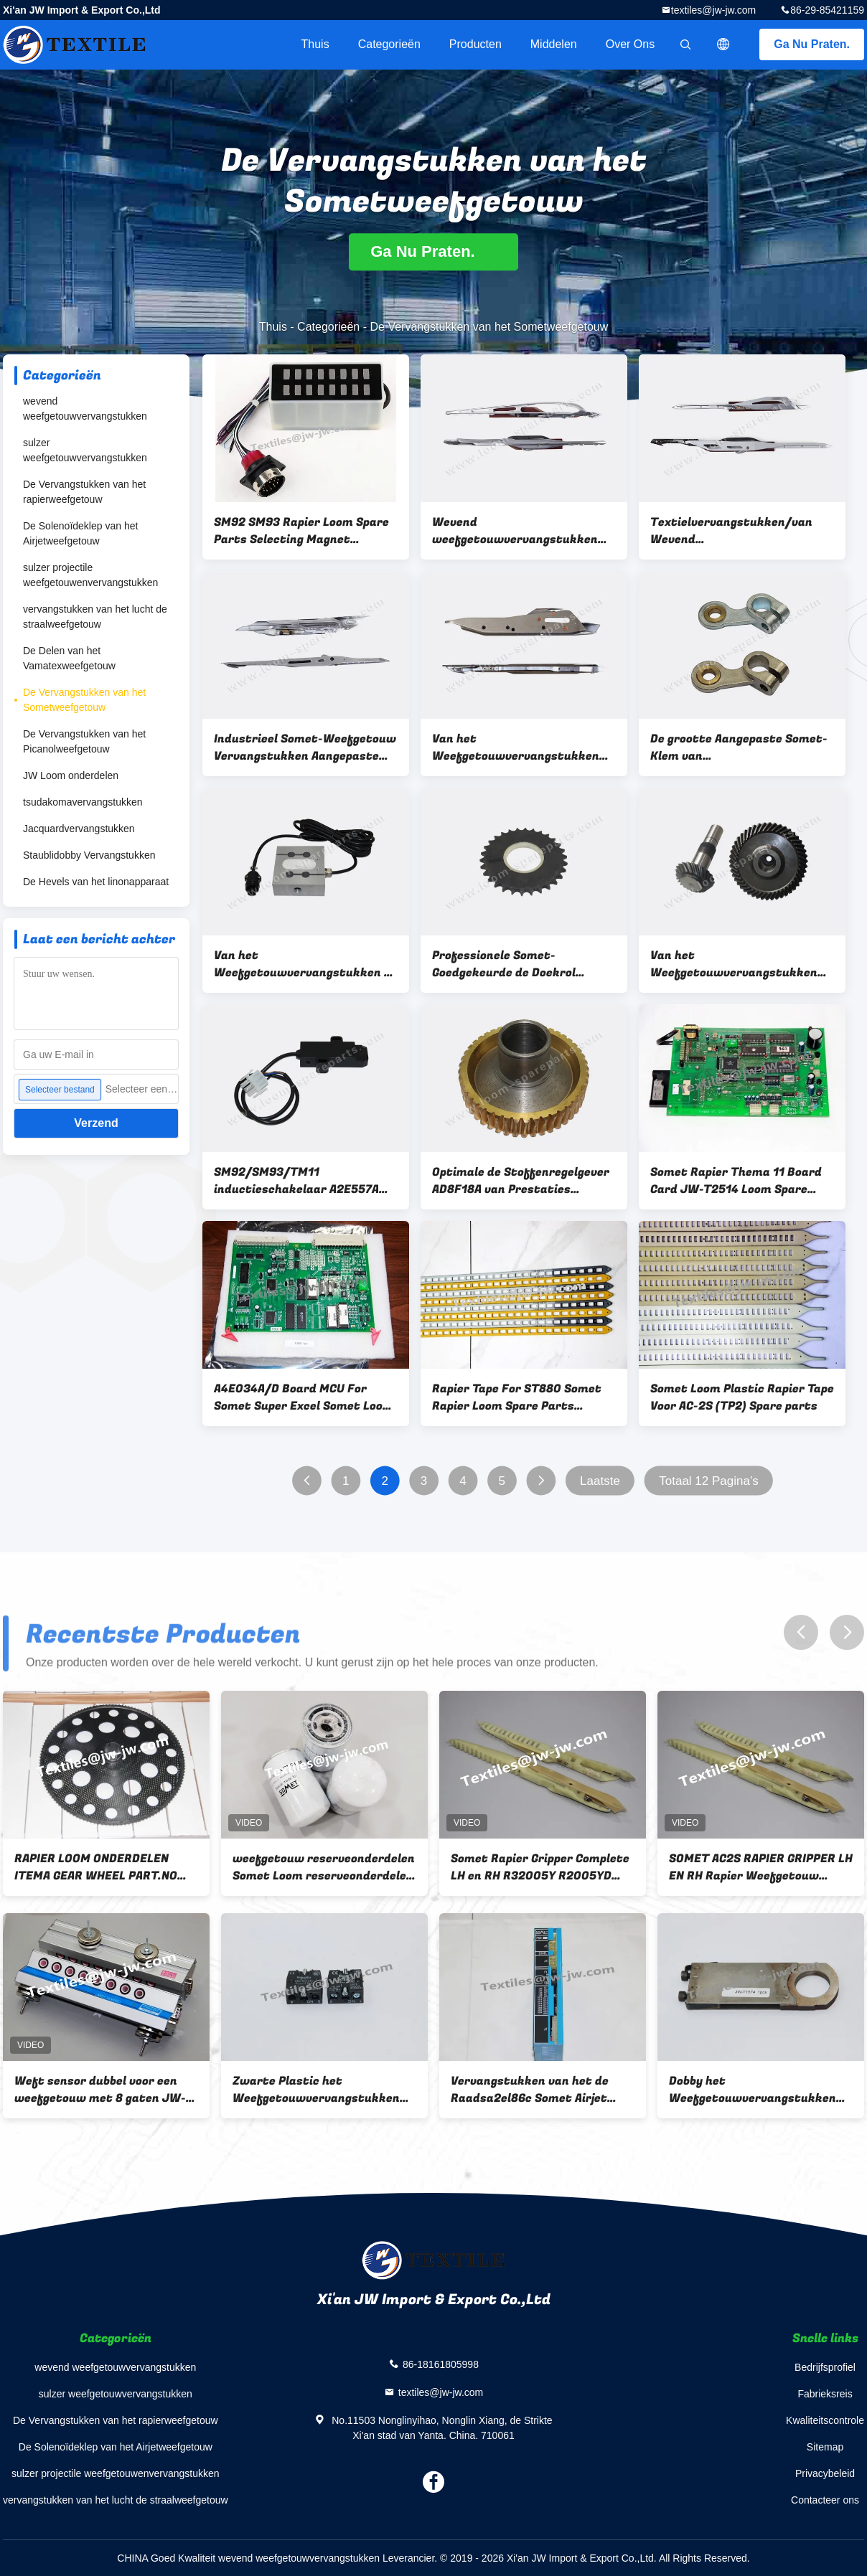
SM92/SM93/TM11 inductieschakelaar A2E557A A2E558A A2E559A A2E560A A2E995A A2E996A (296, 1181)
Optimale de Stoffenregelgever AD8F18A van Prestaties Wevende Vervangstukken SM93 (524, 1181)
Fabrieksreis (824, 2394)
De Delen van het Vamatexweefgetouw (69, 658)
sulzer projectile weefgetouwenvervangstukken (90, 575)
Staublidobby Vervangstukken (89, 855)
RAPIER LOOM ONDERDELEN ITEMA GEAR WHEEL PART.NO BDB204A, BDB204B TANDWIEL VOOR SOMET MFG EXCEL (101, 1867)
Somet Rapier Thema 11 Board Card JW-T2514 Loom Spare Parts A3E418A (736, 1181)
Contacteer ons (825, 2500)
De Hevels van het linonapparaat (96, 881)
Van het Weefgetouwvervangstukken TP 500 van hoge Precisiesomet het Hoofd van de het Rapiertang (521, 747)
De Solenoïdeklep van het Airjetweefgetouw (80, 533)
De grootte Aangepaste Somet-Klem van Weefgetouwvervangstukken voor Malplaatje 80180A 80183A (740, 747)
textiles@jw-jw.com (713, 10)
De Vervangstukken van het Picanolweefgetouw (84, 741)
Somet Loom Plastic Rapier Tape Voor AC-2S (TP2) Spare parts (742, 1397)
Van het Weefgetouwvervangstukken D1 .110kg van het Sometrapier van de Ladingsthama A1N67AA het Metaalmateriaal (306, 964)
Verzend (96, 1123)
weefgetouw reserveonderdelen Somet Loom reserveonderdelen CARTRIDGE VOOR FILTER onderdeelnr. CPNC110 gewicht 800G (324, 1867)
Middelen (553, 44)
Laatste (600, 1481)
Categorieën (389, 44)
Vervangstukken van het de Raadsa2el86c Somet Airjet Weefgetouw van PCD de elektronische (530, 2089)
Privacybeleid (825, 2473)
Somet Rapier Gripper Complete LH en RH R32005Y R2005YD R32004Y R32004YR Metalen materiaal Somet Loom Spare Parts (540, 1867)
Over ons (630, 44)
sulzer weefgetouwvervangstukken (85, 450)
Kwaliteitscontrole (825, 2420)
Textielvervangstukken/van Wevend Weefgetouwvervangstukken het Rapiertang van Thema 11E (737, 531)
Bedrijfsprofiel (825, 2367)
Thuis (315, 44)
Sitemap (825, 2447)
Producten (475, 44)
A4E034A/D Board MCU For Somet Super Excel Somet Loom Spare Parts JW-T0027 (303, 1397)
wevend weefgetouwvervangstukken (85, 408)
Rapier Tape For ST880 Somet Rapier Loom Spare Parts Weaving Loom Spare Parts (516, 1397)
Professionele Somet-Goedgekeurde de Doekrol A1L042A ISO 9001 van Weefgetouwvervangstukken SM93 (515, 964)
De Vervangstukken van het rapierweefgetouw (84, 491)
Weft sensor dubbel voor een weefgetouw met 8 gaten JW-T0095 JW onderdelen (100, 2089)
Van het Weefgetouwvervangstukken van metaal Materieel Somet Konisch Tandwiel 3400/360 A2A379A (733, 964)
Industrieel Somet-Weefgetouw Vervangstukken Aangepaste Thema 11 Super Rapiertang (305, 747)
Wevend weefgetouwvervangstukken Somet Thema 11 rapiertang (515, 531)
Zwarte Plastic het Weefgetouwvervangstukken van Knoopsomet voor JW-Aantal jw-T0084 (316, 2089)
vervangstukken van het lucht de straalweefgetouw (95, 616)
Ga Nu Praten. (812, 44)
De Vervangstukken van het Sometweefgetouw (84, 700)
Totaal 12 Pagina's (708, 1481)
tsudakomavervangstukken (83, 802)
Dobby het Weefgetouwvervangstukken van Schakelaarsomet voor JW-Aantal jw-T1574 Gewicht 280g (759, 2089)
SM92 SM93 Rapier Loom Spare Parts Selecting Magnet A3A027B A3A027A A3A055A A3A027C (301, 531)
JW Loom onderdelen (70, 775)
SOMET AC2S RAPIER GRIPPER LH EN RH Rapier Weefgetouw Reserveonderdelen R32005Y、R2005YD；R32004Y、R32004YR (761, 1867)
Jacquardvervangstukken (79, 828)
